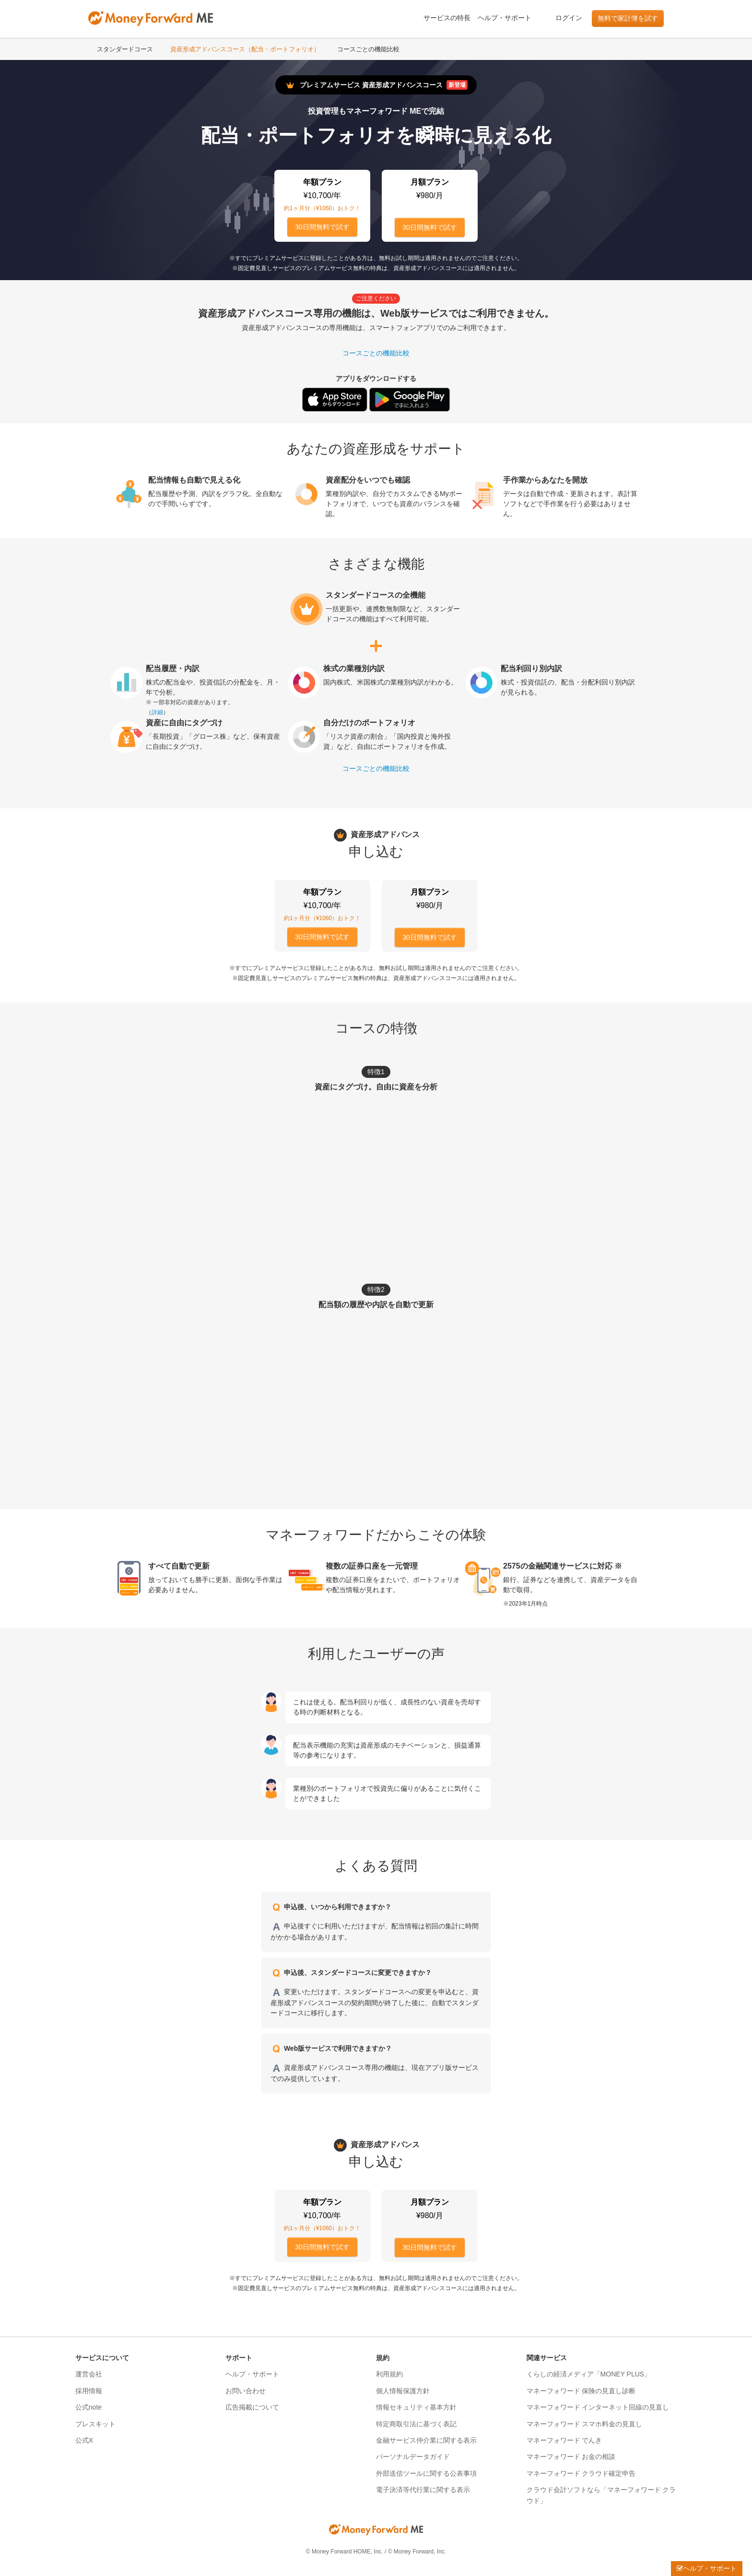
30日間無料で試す (322, 227)
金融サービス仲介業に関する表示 (426, 2440)
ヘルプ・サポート (504, 18)
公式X (84, 2440)
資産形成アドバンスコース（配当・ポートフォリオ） (245, 49)
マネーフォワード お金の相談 (571, 2456)
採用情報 (88, 2391)
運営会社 (88, 2374)
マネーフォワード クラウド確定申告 (581, 2473)
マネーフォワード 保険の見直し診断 (581, 2391)
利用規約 (389, 2374)
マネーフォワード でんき (564, 2440)
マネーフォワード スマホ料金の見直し (585, 2424)
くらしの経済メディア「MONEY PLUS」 (589, 2374)
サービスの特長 (446, 18)
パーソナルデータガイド (413, 2456)
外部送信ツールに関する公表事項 (426, 2473)
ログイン (568, 18)
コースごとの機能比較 (368, 49)
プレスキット (95, 2424)
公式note (88, 2407)
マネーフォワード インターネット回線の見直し (598, 2407)
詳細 (157, 712)
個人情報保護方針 (403, 2391)
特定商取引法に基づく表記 (416, 2424)
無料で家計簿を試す (628, 18)
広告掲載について (252, 2407)
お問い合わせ (245, 2391)
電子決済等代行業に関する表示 (423, 2489)
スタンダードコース (125, 49)
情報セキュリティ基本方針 (416, 2407)
